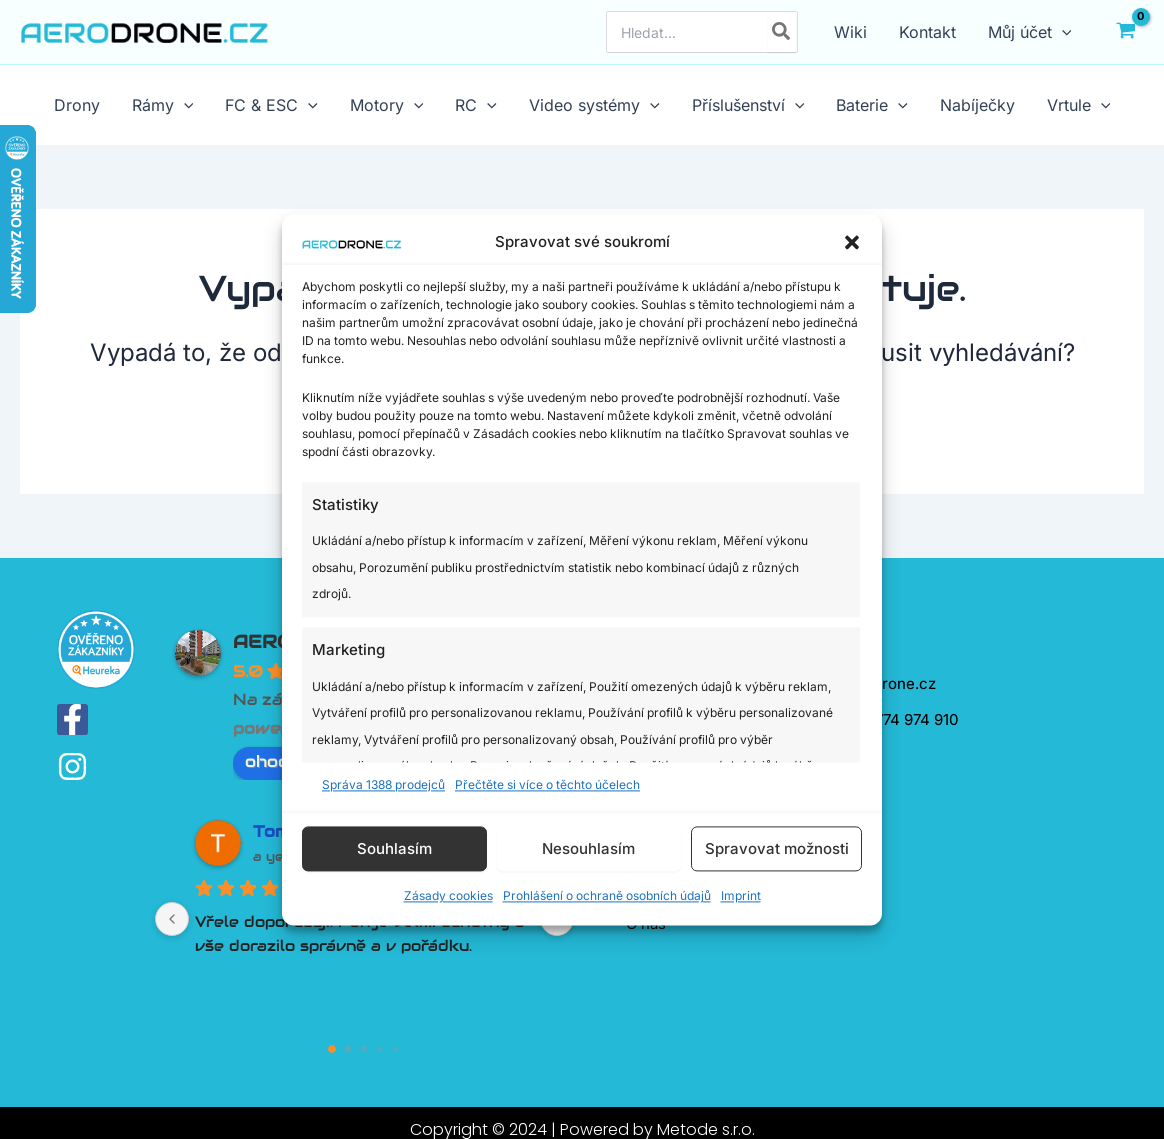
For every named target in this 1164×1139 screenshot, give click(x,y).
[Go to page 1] (348, 1049)
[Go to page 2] (364, 1049)
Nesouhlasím (588, 848)
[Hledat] (782, 32)
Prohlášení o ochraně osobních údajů (607, 896)
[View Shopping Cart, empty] (1125, 32)
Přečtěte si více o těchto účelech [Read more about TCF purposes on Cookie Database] (547, 784)
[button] (852, 242)
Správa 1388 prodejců (383, 784)
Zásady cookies (448, 896)
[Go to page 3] (380, 1049)
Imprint (741, 896)
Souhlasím (394, 848)
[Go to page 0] (333, 1050)
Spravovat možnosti (777, 848)
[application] (1062, 32)
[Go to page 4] (396, 1049)
